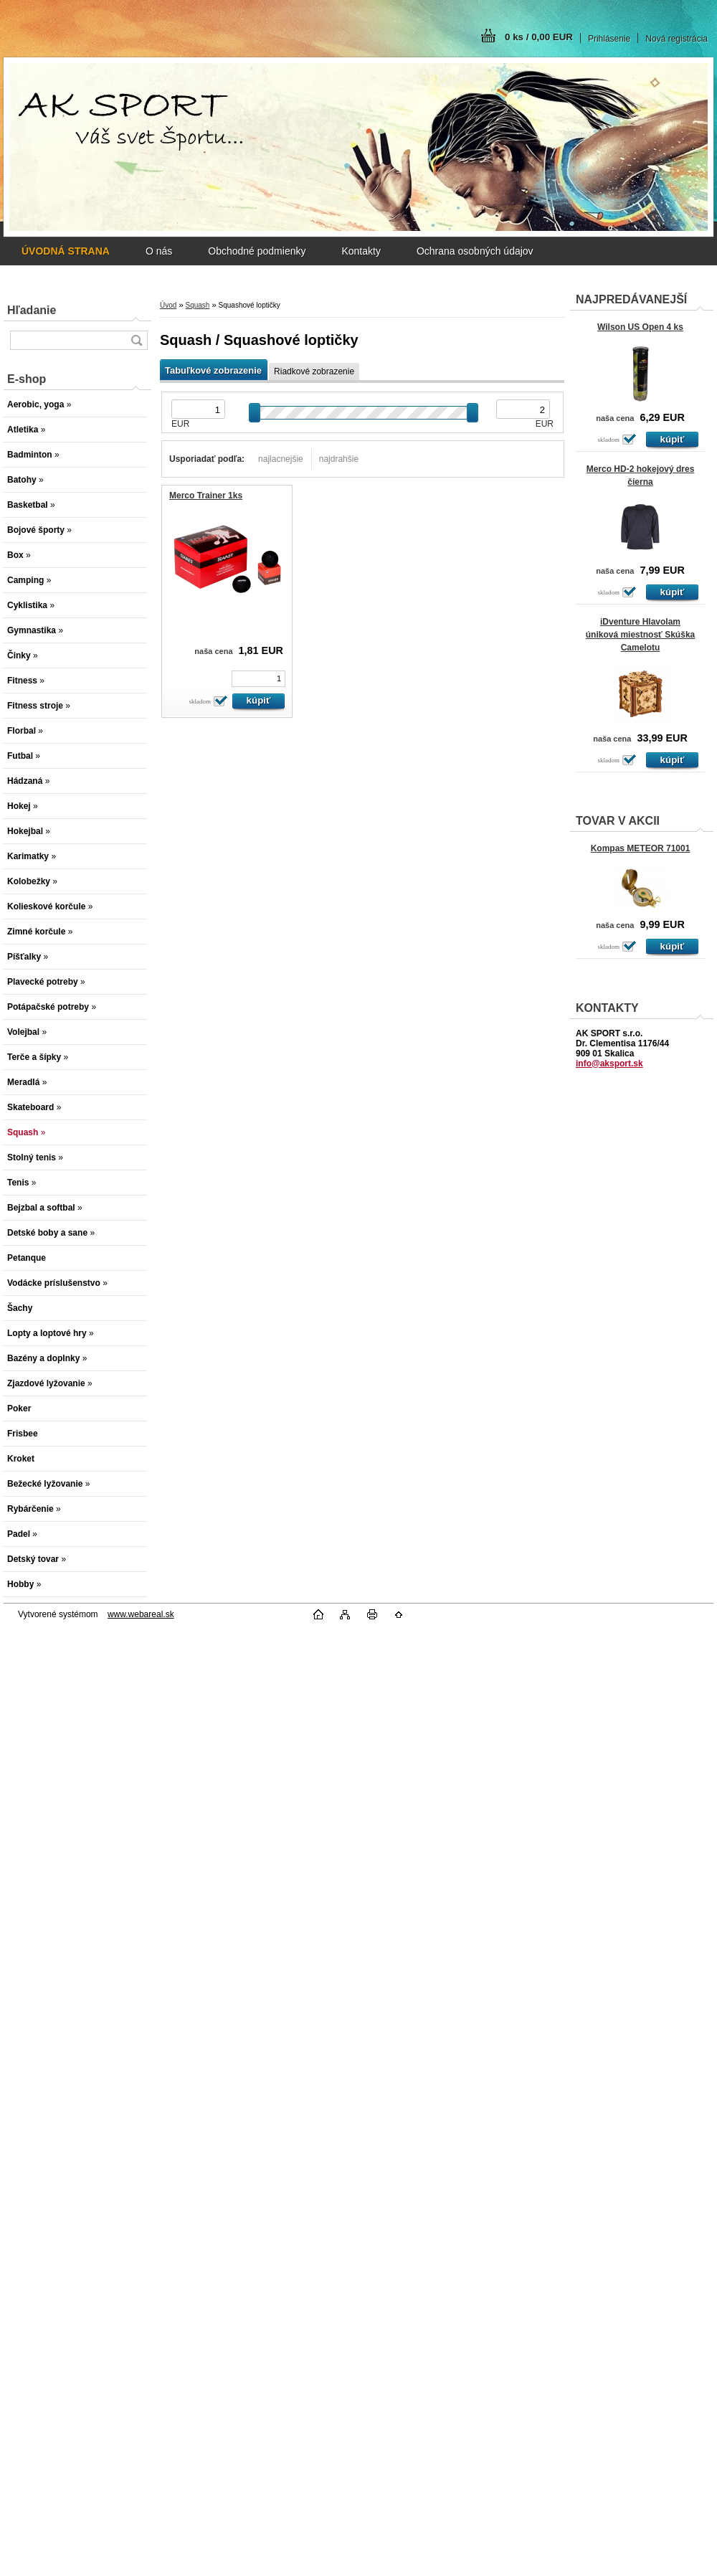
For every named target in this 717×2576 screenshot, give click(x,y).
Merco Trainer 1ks (205, 496)
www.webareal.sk (141, 1614)
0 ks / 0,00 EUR (539, 37)
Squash (197, 305)
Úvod (168, 305)
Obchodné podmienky (256, 251)
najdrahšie (338, 459)
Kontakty (360, 251)
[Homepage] (66, 251)
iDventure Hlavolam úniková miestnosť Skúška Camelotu (640, 635)
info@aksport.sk (609, 1064)
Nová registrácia (676, 39)
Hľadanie (31, 310)
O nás (159, 251)
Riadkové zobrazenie (314, 371)
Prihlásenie (609, 39)
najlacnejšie (280, 459)
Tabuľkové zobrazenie (213, 370)
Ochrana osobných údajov (475, 251)
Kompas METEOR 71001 (640, 848)
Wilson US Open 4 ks (640, 327)
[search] (136, 340)
